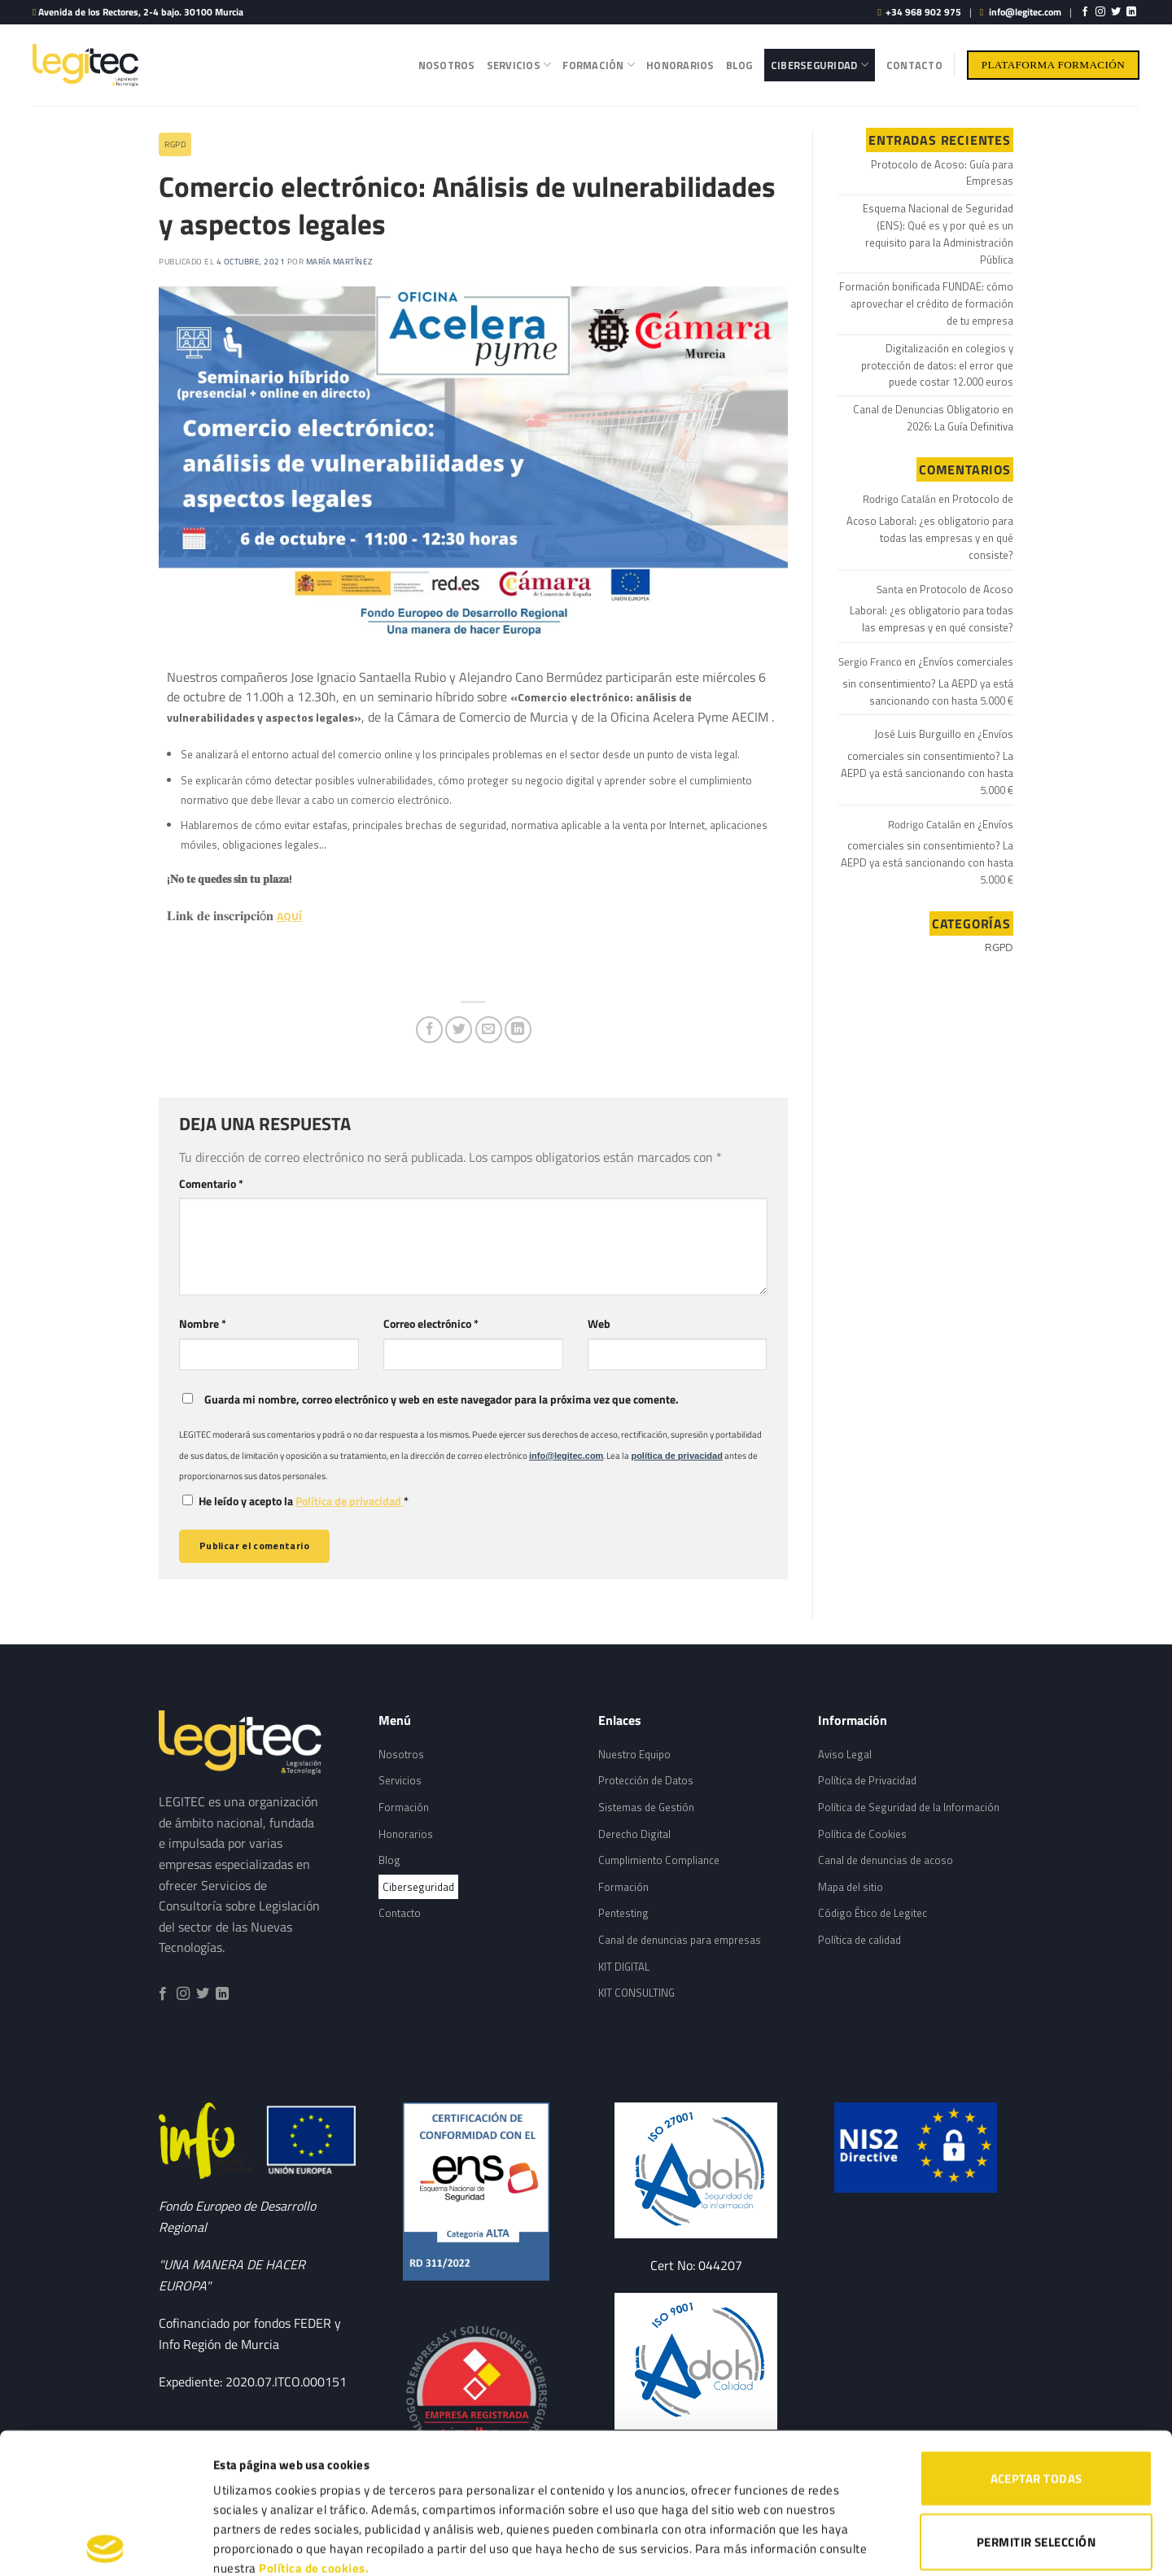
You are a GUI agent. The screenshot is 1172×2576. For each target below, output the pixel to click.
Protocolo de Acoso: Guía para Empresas (942, 173)
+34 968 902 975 (923, 12)
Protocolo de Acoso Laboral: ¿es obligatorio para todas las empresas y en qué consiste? (929, 526)
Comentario (211, 1184)
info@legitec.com (1025, 12)
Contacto (914, 65)
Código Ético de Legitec (872, 1913)
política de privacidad (676, 1455)
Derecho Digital (634, 1834)
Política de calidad (859, 1940)
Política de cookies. (314, 2427)
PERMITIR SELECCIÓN (1036, 2401)
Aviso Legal (845, 1754)
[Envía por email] (488, 1029)
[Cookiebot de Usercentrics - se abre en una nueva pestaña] (105, 2544)
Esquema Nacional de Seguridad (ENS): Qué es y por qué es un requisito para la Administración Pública (938, 233)
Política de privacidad (349, 1501)
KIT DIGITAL (623, 1966)
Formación (598, 65)
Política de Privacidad (867, 1780)
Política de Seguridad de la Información (908, 1807)
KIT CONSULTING (636, 1992)
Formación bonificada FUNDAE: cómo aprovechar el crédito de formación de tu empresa (926, 303)
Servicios (519, 65)
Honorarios (680, 65)
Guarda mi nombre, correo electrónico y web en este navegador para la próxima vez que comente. (441, 1399)
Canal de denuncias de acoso (885, 1860)
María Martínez (339, 261)
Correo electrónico (431, 1324)
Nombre (202, 1324)
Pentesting (623, 1913)
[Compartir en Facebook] (429, 1029)
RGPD (175, 144)
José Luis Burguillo (917, 734)
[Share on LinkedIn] (518, 1029)
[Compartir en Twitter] (458, 1029)
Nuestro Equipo (634, 1754)
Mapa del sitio (850, 1887)
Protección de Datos (645, 1780)
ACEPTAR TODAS (1036, 2338)
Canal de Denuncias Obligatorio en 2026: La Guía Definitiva (933, 417)
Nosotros (446, 65)
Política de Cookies (862, 1834)
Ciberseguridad (819, 65)
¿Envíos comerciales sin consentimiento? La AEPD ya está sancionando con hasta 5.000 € (927, 681)
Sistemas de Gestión (646, 1807)
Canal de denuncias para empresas (679, 1940)
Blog (739, 65)
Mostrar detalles (853, 2544)
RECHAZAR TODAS (1036, 2464)
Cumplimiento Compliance (658, 1860)
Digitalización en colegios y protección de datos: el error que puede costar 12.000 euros (937, 365)
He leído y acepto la (295, 1501)
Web (599, 1324)
